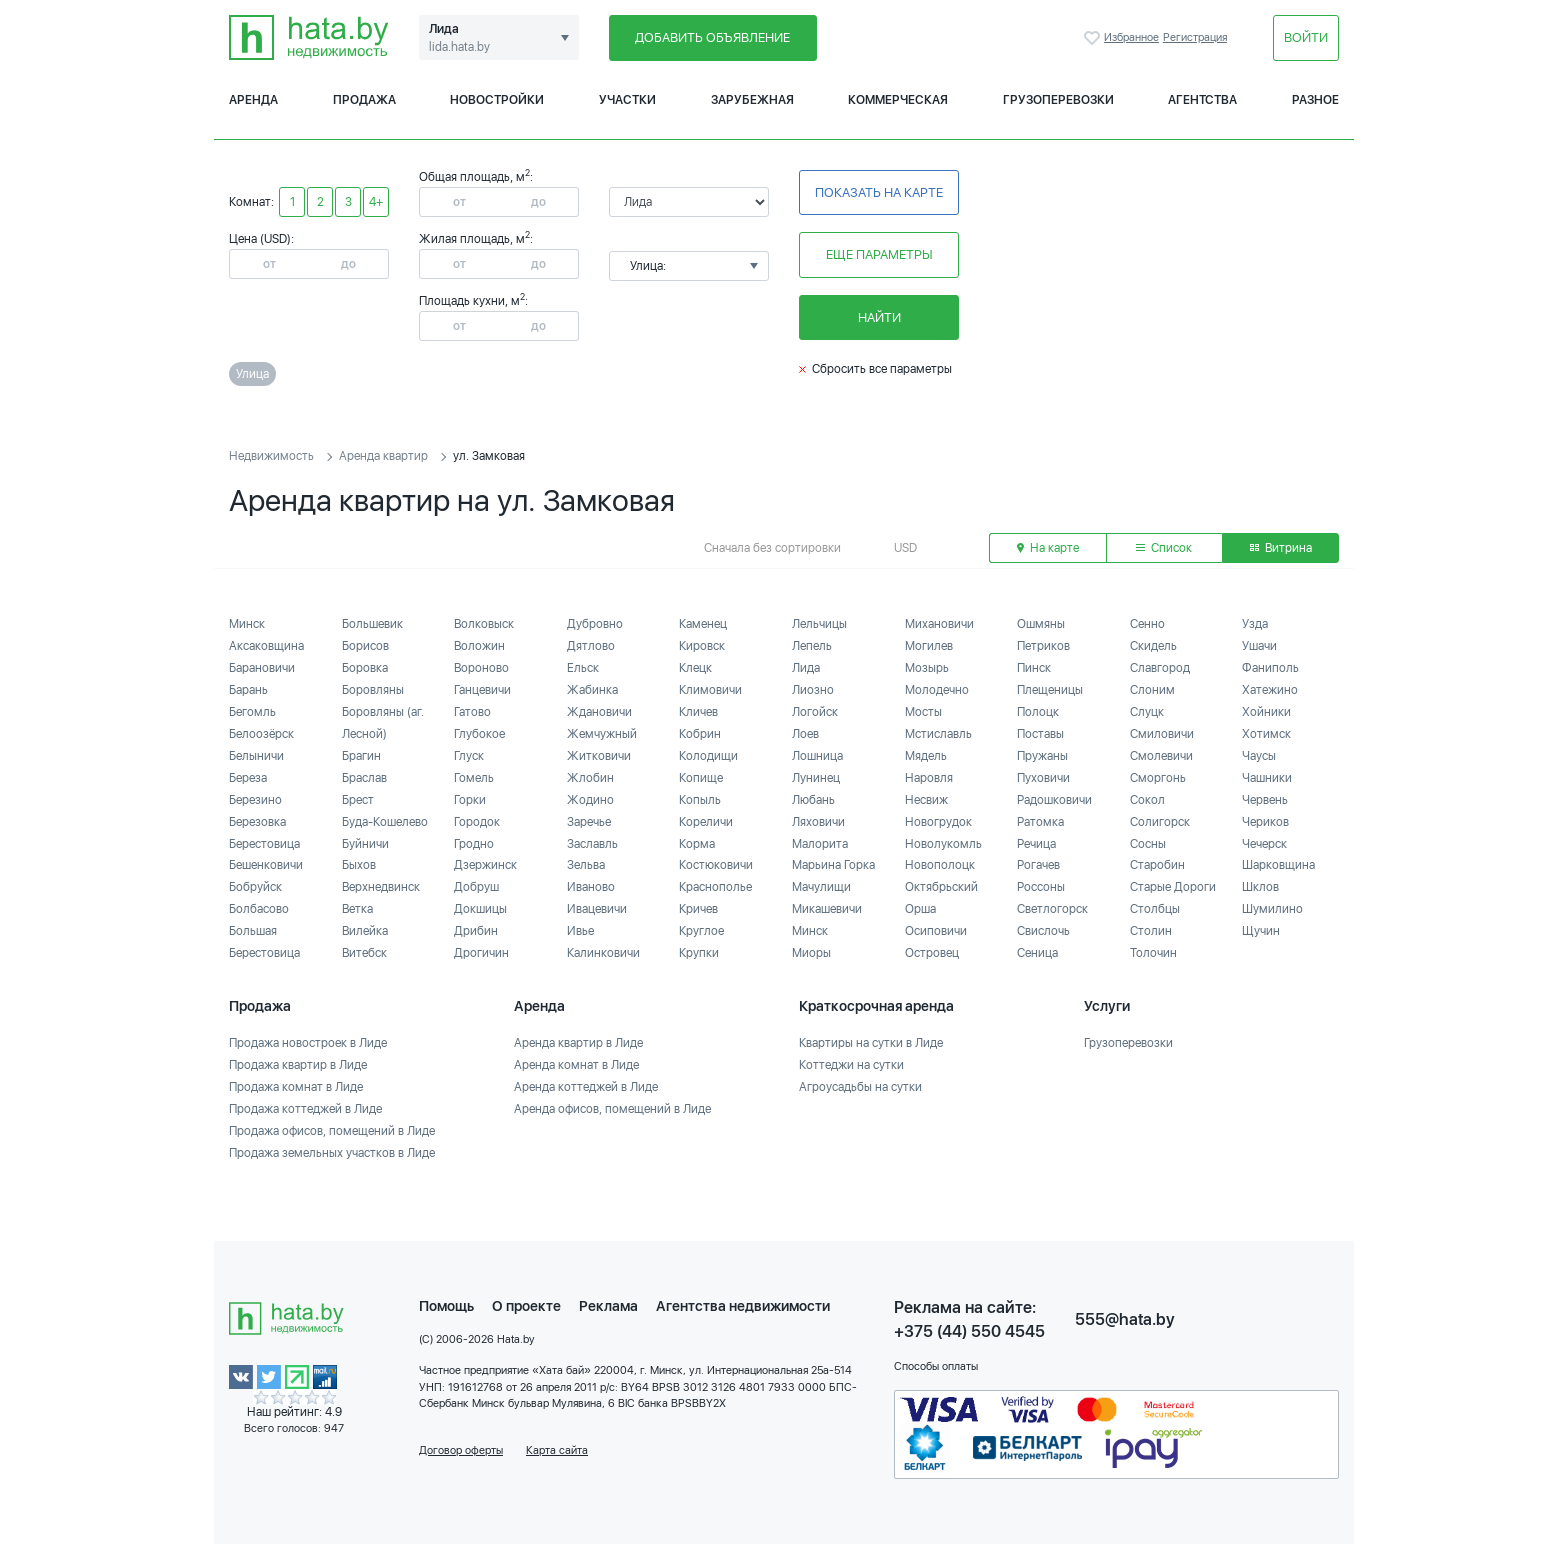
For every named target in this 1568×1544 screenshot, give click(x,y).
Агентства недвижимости (743, 1306)
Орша (920, 909)
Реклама (608, 1306)
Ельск (583, 668)
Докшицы (480, 909)
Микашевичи (827, 909)
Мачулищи (821, 887)
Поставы (1040, 734)
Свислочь (1043, 931)
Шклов (1260, 887)
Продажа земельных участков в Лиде (332, 1153)
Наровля (929, 778)
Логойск (815, 712)
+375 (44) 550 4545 (969, 1331)
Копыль (700, 800)
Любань (813, 800)
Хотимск (1266, 734)
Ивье (580, 931)
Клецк (695, 668)
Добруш (476, 887)
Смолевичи (1161, 756)
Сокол (1147, 800)
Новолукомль (943, 844)
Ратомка (1040, 822)
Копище (701, 778)
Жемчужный (602, 734)
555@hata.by (1125, 1319)
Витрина (1281, 548)
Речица (1036, 844)
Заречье (589, 822)
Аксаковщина (266, 646)
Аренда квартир (383, 456)
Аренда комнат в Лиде (576, 1065)
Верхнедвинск (381, 887)
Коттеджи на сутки (851, 1065)
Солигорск (1160, 822)
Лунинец (816, 778)
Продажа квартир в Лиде (298, 1065)
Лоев (805, 734)
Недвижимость (271, 456)
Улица (252, 374)
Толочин (1153, 953)
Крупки (699, 953)
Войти (1306, 37)
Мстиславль (938, 734)
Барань (248, 690)
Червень (1265, 800)
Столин (1151, 931)
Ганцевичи (482, 690)
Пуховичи (1043, 778)
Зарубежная (752, 100)
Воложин (479, 646)
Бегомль (252, 712)
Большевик (372, 624)
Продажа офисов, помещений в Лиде (332, 1131)
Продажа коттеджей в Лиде (305, 1109)
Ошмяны (1041, 624)
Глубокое (479, 734)
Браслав (364, 778)
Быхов (359, 865)
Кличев (698, 712)
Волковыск (484, 624)
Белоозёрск (261, 734)
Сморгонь (1158, 778)
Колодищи (708, 756)
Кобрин (700, 734)
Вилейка (365, 931)
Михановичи (939, 624)
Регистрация (1195, 37)
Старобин (1157, 865)
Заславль (592, 844)
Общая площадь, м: (476, 177)
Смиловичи (1162, 734)
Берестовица (264, 844)
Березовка (257, 822)
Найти (879, 317)
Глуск (469, 756)
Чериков (1265, 822)
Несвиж (926, 800)
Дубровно (595, 624)
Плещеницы (1050, 690)
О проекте (526, 1306)
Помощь (446, 1306)
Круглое (701, 931)
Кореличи (706, 822)
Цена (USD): (261, 239)
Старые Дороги (1173, 887)
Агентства (1202, 100)
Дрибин (476, 931)
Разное (1315, 100)
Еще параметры (879, 254)
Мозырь (927, 668)
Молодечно (937, 690)
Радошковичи (1054, 800)
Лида (806, 668)
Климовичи (710, 690)
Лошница (817, 756)
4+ (376, 202)
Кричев (698, 909)
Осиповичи (936, 931)
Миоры (811, 953)
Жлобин (590, 778)
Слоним (1152, 690)
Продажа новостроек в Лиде (308, 1043)
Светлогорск (1052, 909)
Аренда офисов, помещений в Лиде (612, 1109)
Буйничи (365, 844)
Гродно (474, 844)
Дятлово (591, 646)
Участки (627, 100)
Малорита (820, 844)
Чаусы (1259, 756)
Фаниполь (1270, 668)
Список (1164, 548)
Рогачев (1038, 865)
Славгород (1160, 668)
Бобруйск (255, 887)
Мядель (926, 756)
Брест (358, 800)
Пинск (1034, 668)
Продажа (364, 100)
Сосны (1148, 844)
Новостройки (497, 100)
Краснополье (715, 887)
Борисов (365, 646)
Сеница (1037, 953)
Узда (1255, 624)
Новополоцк (940, 865)
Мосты (923, 712)
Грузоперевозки (1058, 100)
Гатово (472, 712)
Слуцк (1147, 712)
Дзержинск (485, 865)
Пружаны (1042, 756)
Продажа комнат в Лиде (296, 1087)
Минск (247, 624)
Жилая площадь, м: (476, 239)
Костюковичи (716, 865)
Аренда (253, 100)
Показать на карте (879, 192)
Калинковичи (603, 953)
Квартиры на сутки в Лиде (871, 1043)
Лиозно (813, 690)
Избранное (1094, 38)
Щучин (1261, 931)
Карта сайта (557, 1450)
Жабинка (592, 690)
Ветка (357, 909)
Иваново (591, 887)
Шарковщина (1278, 865)
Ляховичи (818, 822)
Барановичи (262, 668)
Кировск (702, 646)
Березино (255, 800)
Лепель (812, 646)
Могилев (929, 646)
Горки (470, 800)
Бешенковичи (266, 865)
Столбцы (1155, 909)
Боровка (365, 668)
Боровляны (373, 690)
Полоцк (1038, 712)
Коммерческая (898, 100)
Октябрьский (941, 887)
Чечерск (1264, 844)
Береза (248, 778)
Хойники (1266, 712)
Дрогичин (481, 953)
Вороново (481, 668)
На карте (1048, 548)
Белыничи (256, 756)
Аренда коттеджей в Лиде (586, 1087)
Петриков (1043, 646)
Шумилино (1272, 909)
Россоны (1041, 887)
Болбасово (259, 909)
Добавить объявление (712, 37)
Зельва (586, 865)
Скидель (1153, 646)
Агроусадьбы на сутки (860, 1087)
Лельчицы (819, 624)
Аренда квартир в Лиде (578, 1043)
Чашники (1267, 778)
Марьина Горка (833, 865)
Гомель (474, 778)
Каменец (703, 624)
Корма (697, 844)
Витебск (364, 953)
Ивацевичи (597, 909)
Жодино (590, 800)
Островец (932, 953)
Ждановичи (599, 712)
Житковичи (599, 756)
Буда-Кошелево (385, 822)
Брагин (361, 756)
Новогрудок (938, 822)
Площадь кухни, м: (473, 301)
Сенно (1147, 624)
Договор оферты (461, 1450)
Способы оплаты (936, 1366)
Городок (477, 822)
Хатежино (1270, 690)
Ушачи (1259, 646)
